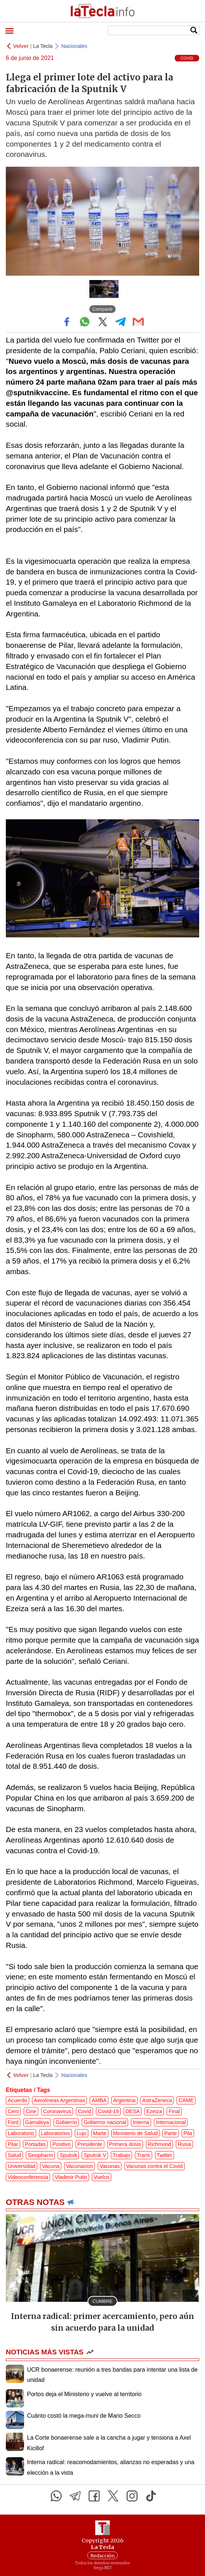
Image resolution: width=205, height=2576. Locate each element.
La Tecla (43, 46)
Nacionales (74, 46)
